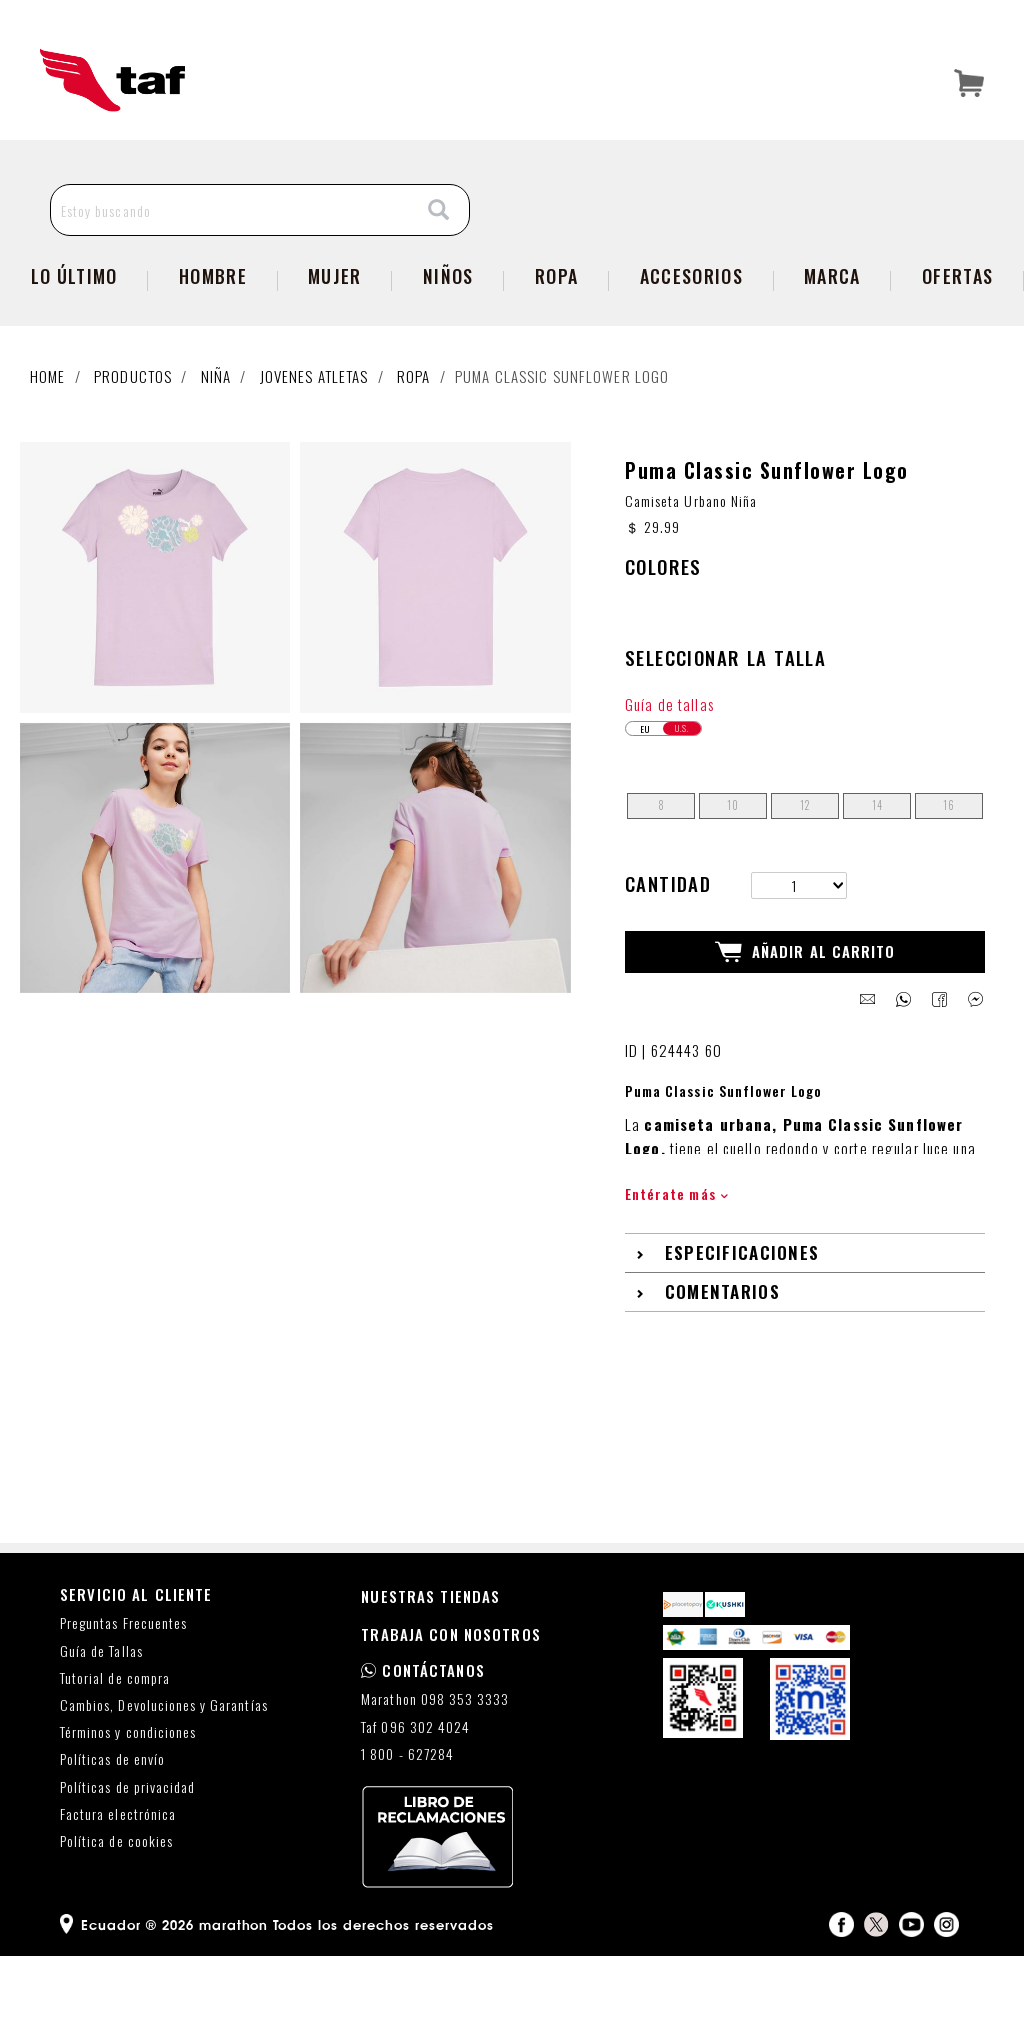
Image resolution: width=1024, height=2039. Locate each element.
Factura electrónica (118, 1897)
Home (48, 417)
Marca (832, 317)
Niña (216, 417)
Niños (448, 317)
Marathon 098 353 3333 (435, 1782)
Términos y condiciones (128, 1815)
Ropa (556, 317)
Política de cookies (116, 1924)
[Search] (439, 251)
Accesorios (691, 317)
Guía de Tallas (101, 1734)
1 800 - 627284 (407, 1837)
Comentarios (722, 1374)
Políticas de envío (112, 1842)
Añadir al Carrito (805, 1035)
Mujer (335, 317)
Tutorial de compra (115, 1761)
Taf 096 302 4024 (415, 1809)
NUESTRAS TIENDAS (430, 1679)
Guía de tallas (669, 786)
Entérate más (676, 1276)
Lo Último (74, 317)
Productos (133, 417)
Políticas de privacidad (127, 1869)
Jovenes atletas (314, 417)
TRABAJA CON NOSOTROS (451, 1717)
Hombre (213, 317)
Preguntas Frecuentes (123, 1706)
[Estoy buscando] (230, 251)
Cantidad (668, 966)
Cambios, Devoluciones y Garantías (164, 1788)
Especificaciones (742, 1335)
